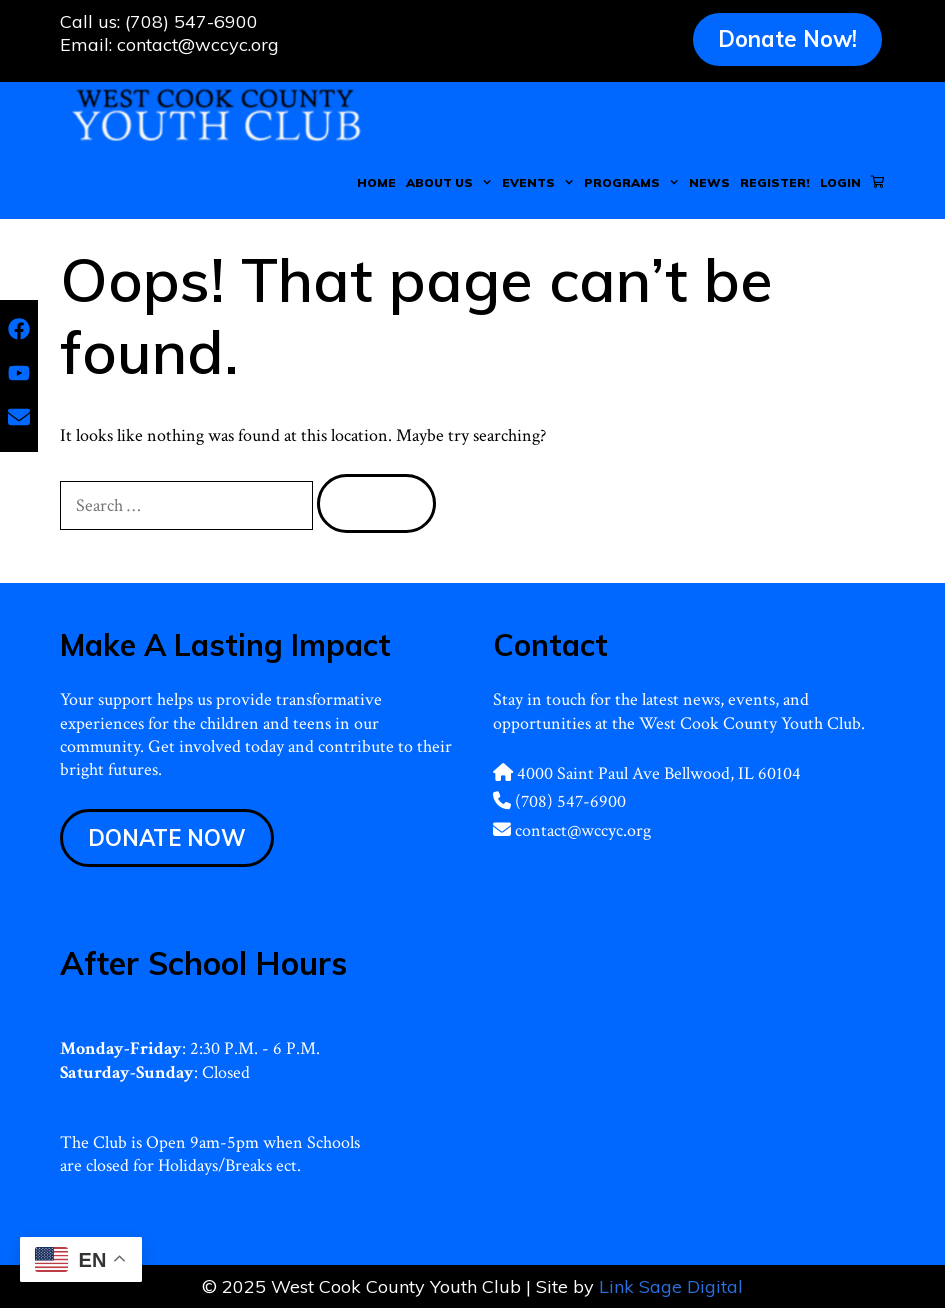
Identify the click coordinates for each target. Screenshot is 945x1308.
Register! (775, 182)
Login (840, 182)
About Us (451, 183)
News (709, 182)
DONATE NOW (167, 838)
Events (540, 183)
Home (376, 182)
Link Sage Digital (671, 1286)
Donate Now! (787, 39)
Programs (634, 183)
